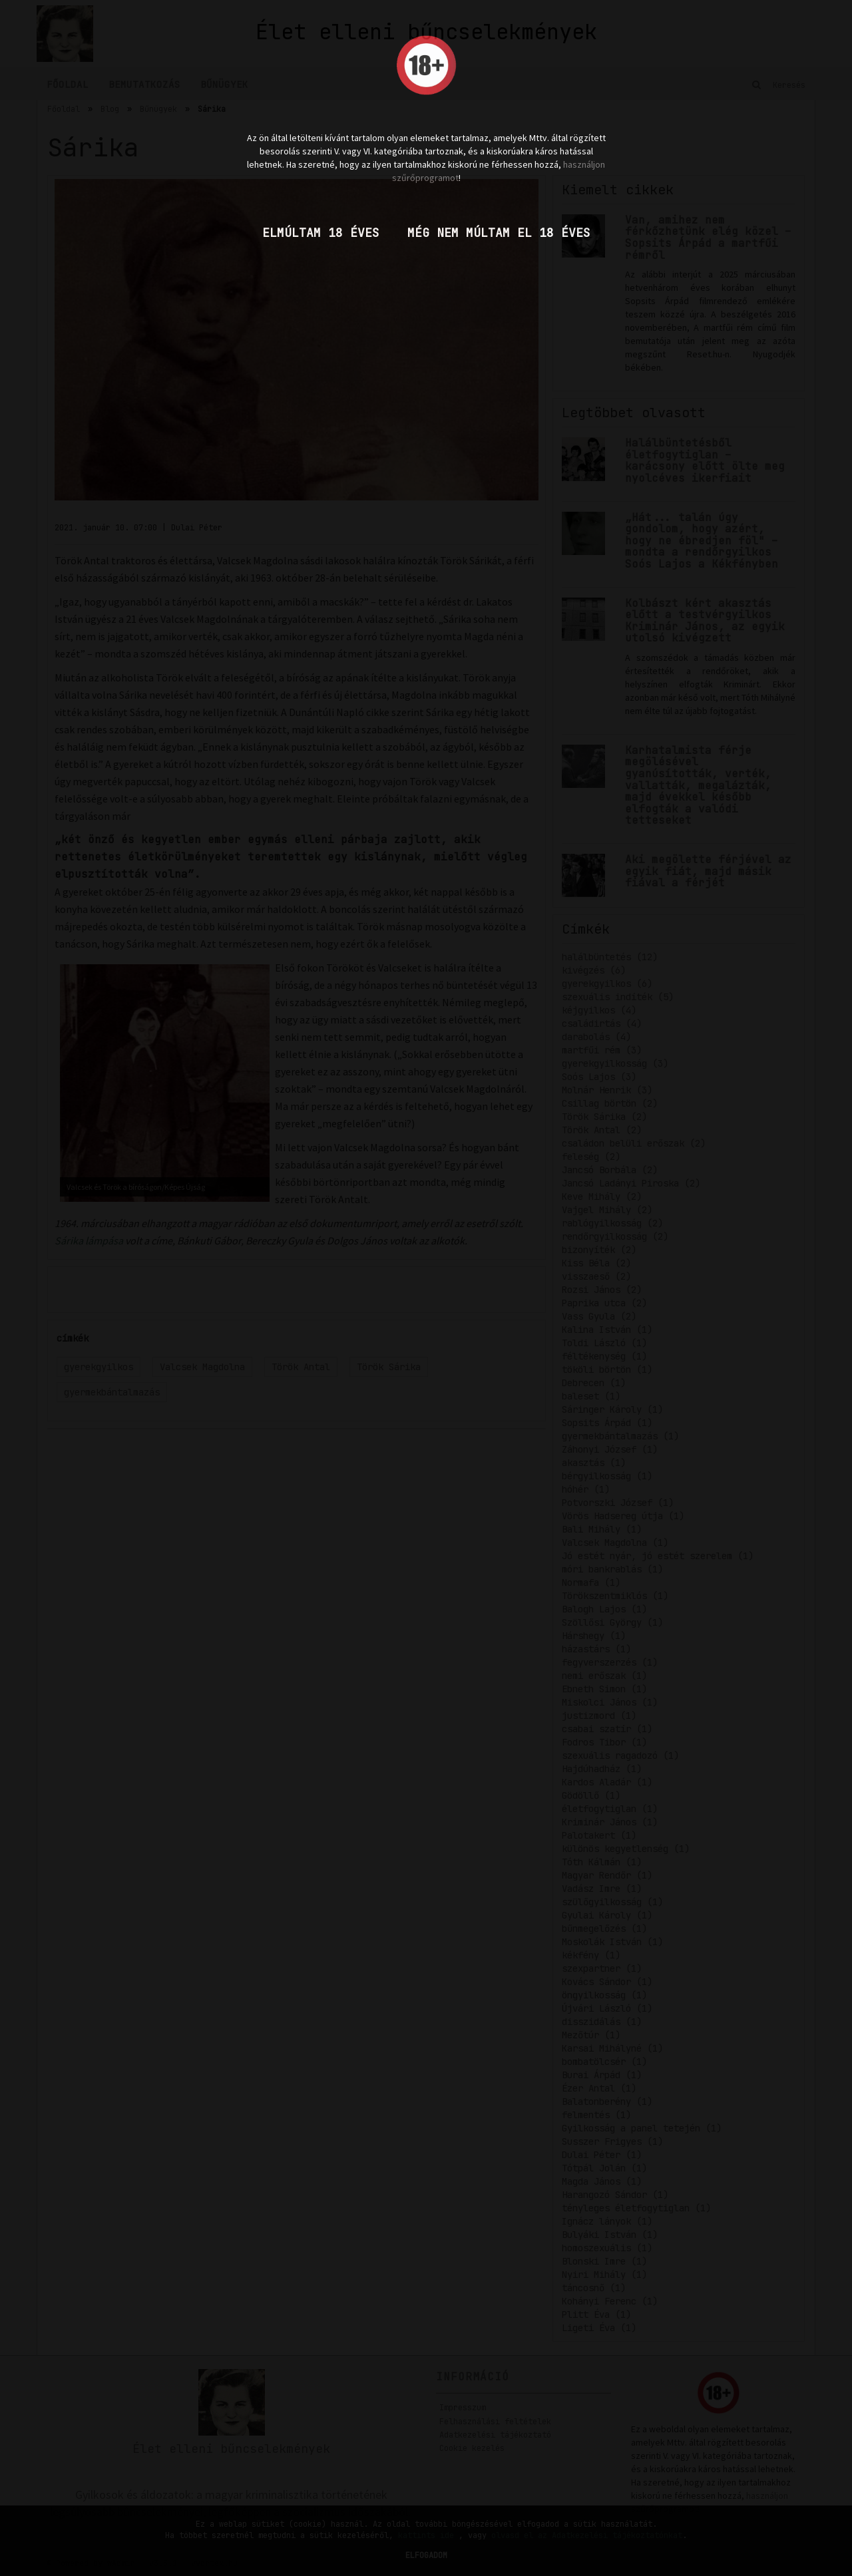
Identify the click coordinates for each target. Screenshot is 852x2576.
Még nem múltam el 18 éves (498, 232)
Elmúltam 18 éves (320, 232)
